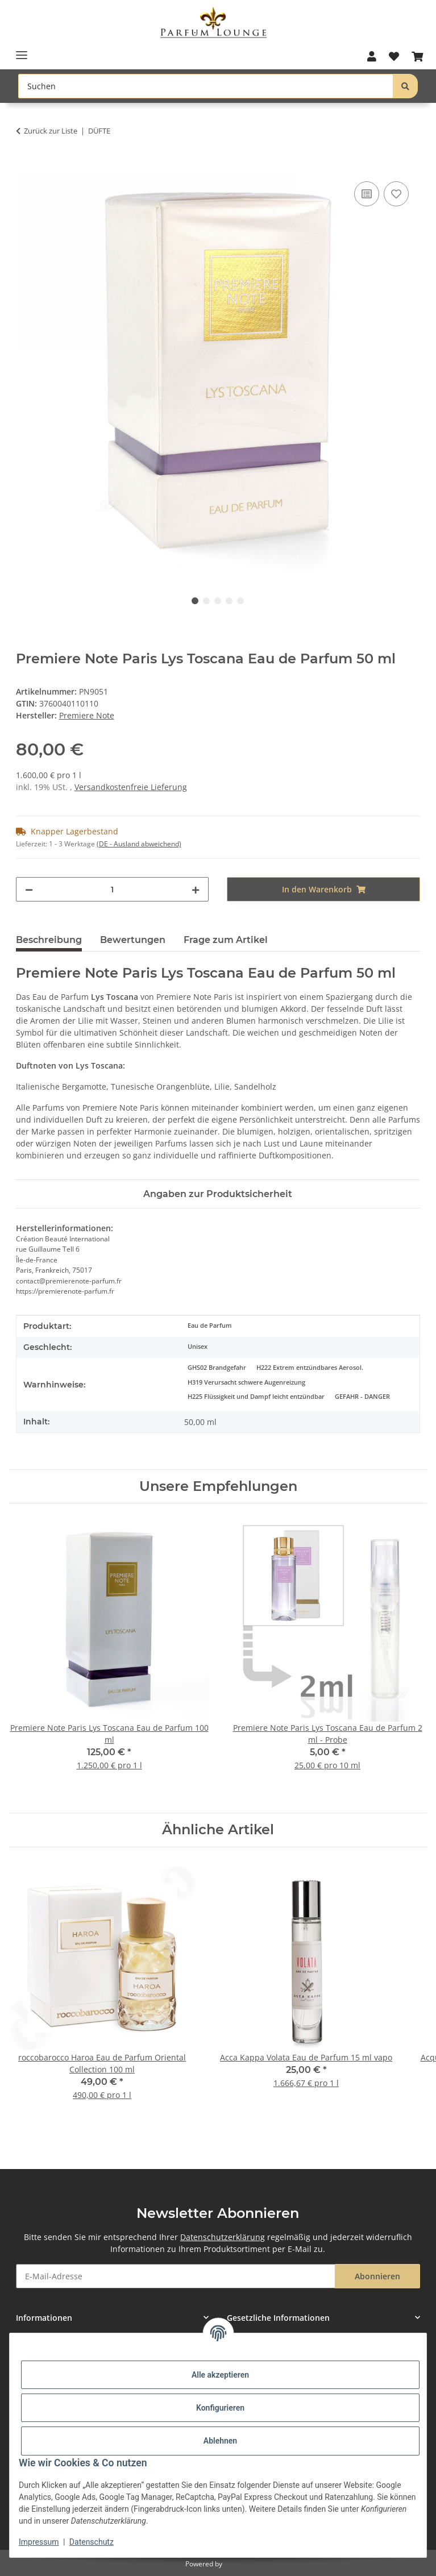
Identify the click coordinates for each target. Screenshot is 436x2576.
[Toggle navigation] (21, 51)
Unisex (197, 1347)
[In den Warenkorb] (25, 166)
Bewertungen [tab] (132, 939)
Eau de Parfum (210, 1325)
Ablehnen (220, 2440)
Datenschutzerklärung (222, 2237)
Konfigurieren (220, 2407)
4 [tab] (229, 600)
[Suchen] (405, 86)
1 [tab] (195, 600)
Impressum (39, 2541)
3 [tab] (217, 600)
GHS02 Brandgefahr (217, 1368)
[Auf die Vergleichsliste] (366, 193)
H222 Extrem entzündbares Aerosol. (309, 1368)
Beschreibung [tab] (49, 939)
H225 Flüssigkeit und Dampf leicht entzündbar (256, 1397)
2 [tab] (206, 600)
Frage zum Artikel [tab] (226, 939)
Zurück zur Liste (50, 131)
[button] (371, 56)
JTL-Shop (237, 2564)
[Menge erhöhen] (195, 889)
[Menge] (112, 889)
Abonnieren (377, 2276)
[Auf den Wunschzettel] (396, 193)
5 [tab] (240, 600)
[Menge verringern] (28, 889)
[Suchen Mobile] (205, 86)
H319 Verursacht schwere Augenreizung (246, 1382)
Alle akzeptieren (220, 2374)
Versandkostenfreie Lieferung (130, 787)
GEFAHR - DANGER (362, 1397)
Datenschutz (91, 2541)
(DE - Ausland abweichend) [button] (139, 844)
